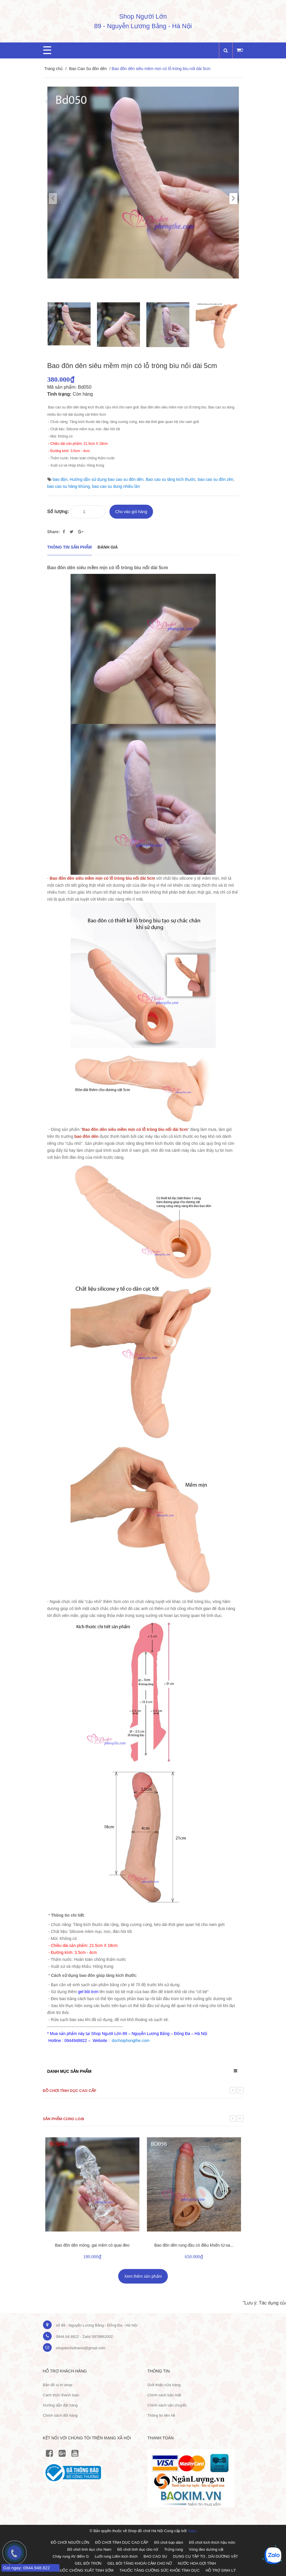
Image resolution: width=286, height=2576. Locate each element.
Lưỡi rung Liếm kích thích (116, 2556)
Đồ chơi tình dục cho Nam (89, 2549)
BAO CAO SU (155, 2556)
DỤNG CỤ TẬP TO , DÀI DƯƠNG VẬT (205, 2556)
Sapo (192, 2531)
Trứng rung (173, 2549)
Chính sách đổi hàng (60, 2415)
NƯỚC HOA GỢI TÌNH (197, 2563)
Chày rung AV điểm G (71, 2556)
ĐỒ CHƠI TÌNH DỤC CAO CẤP (121, 2542)
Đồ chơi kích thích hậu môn (212, 2542)
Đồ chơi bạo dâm (168, 2542)
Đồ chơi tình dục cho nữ (137, 2549)
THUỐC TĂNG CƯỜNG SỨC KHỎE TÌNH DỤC (159, 2570)
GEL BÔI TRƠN (88, 2563)
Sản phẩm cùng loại (63, 2119)
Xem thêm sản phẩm (143, 2276)
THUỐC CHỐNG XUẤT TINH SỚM (84, 2570)
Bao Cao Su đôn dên (88, 68)
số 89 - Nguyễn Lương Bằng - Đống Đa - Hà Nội (96, 2325)
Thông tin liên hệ (161, 2415)
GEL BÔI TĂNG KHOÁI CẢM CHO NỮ (139, 2563)
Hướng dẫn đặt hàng (60, 2405)
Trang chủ (53, 68)
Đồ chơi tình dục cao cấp (69, 2090)
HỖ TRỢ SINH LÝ (221, 2570)
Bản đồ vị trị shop (57, 2385)
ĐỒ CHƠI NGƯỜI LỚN (70, 2542)
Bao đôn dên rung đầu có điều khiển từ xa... (193, 2245)
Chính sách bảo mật (164, 2395)
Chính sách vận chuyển (167, 2405)
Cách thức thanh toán (61, 2395)
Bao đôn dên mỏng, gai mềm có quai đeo (92, 2245)
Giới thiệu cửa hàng (164, 2385)
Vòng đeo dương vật (206, 2549)
